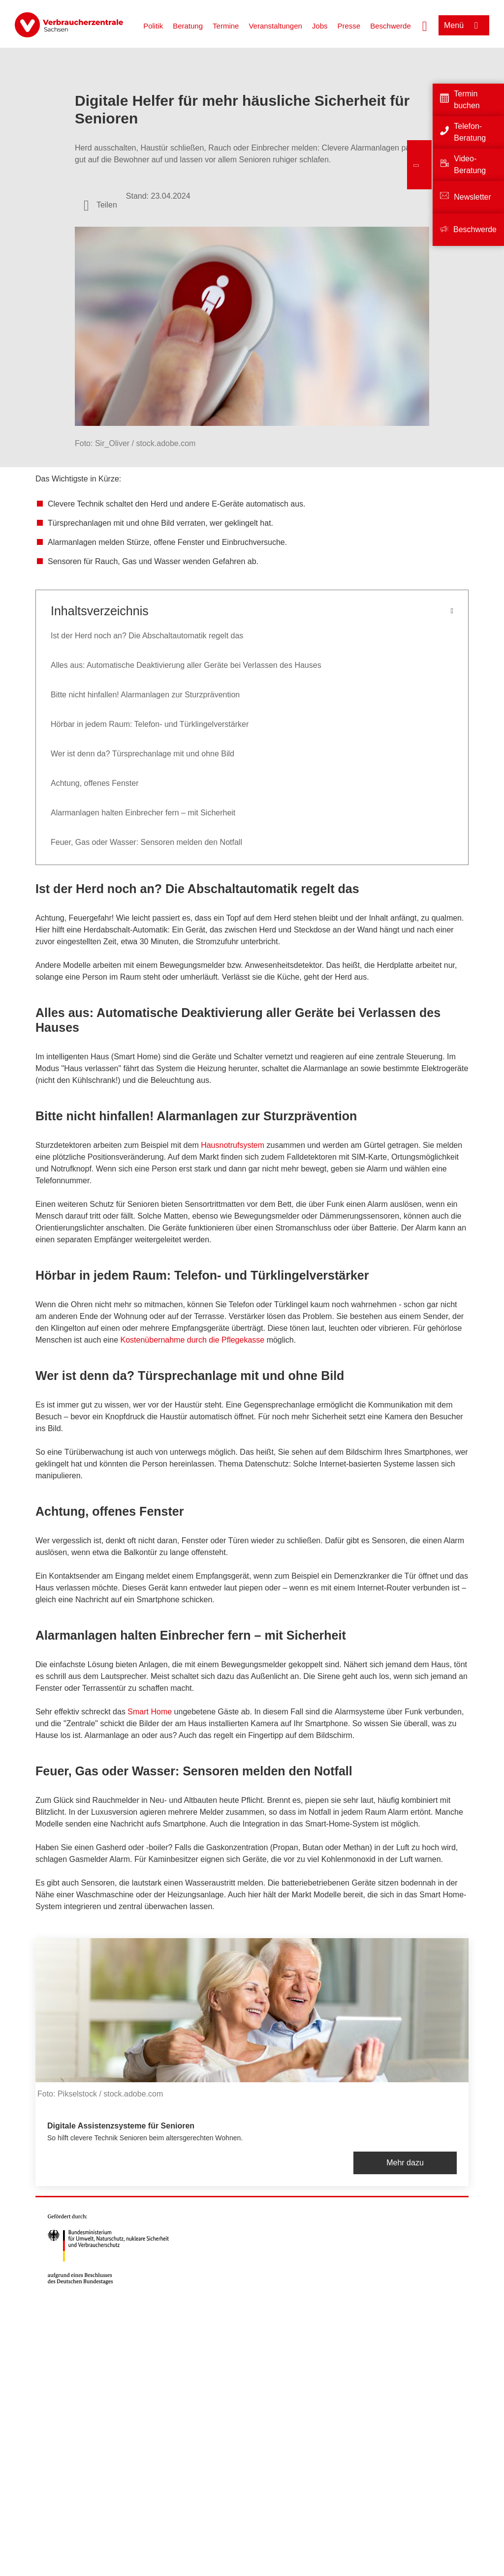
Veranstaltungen (275, 26)
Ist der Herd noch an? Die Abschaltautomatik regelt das (147, 635)
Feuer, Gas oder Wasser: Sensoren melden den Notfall (146, 842)
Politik (153, 26)
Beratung (188, 26)
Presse (349, 26)
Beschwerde (390, 26)
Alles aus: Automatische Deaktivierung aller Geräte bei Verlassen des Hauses (186, 665)
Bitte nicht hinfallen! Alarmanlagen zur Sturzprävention (145, 694)
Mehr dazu (405, 2162)
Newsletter (472, 197)
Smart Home (149, 1711)
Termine (226, 26)
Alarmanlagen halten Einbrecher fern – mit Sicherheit (143, 813)
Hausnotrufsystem (233, 1145)
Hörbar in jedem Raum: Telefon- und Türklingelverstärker (150, 724)
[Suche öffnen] (424, 25)
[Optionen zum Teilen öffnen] (100, 205)
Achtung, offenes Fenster (94, 783)
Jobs (320, 26)
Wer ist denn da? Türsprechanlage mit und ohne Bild (142, 753)
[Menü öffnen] (464, 25)
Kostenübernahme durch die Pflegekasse (193, 1340)
